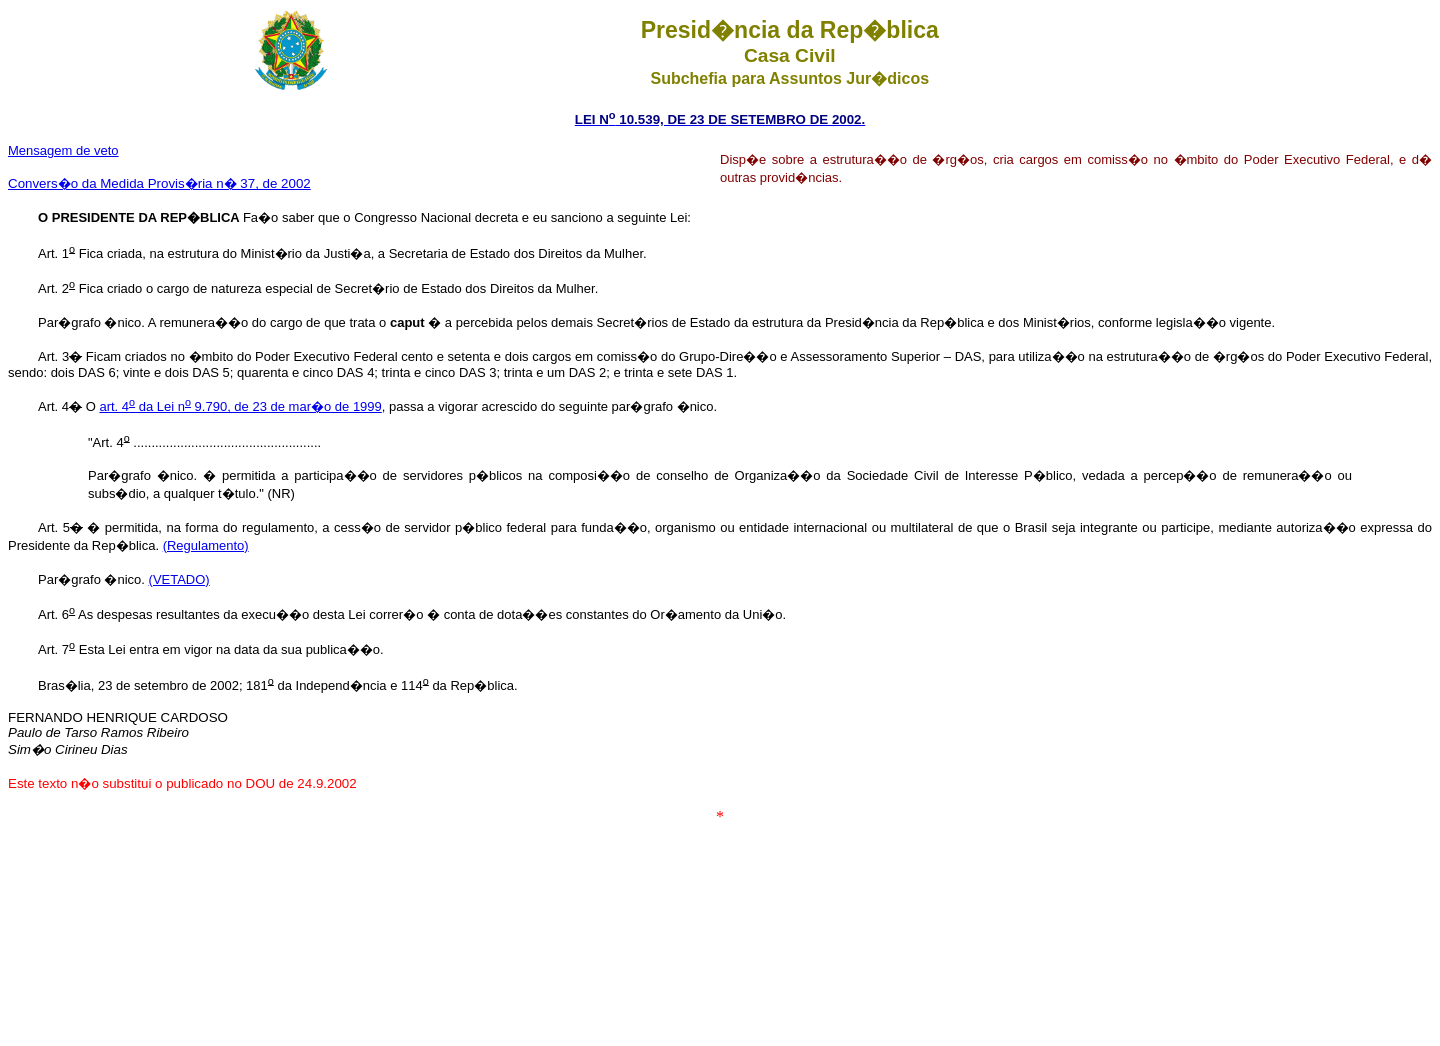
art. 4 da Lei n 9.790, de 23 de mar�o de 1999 (240, 406)
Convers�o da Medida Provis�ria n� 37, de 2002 (159, 183)
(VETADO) (179, 579)
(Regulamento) (206, 545)
